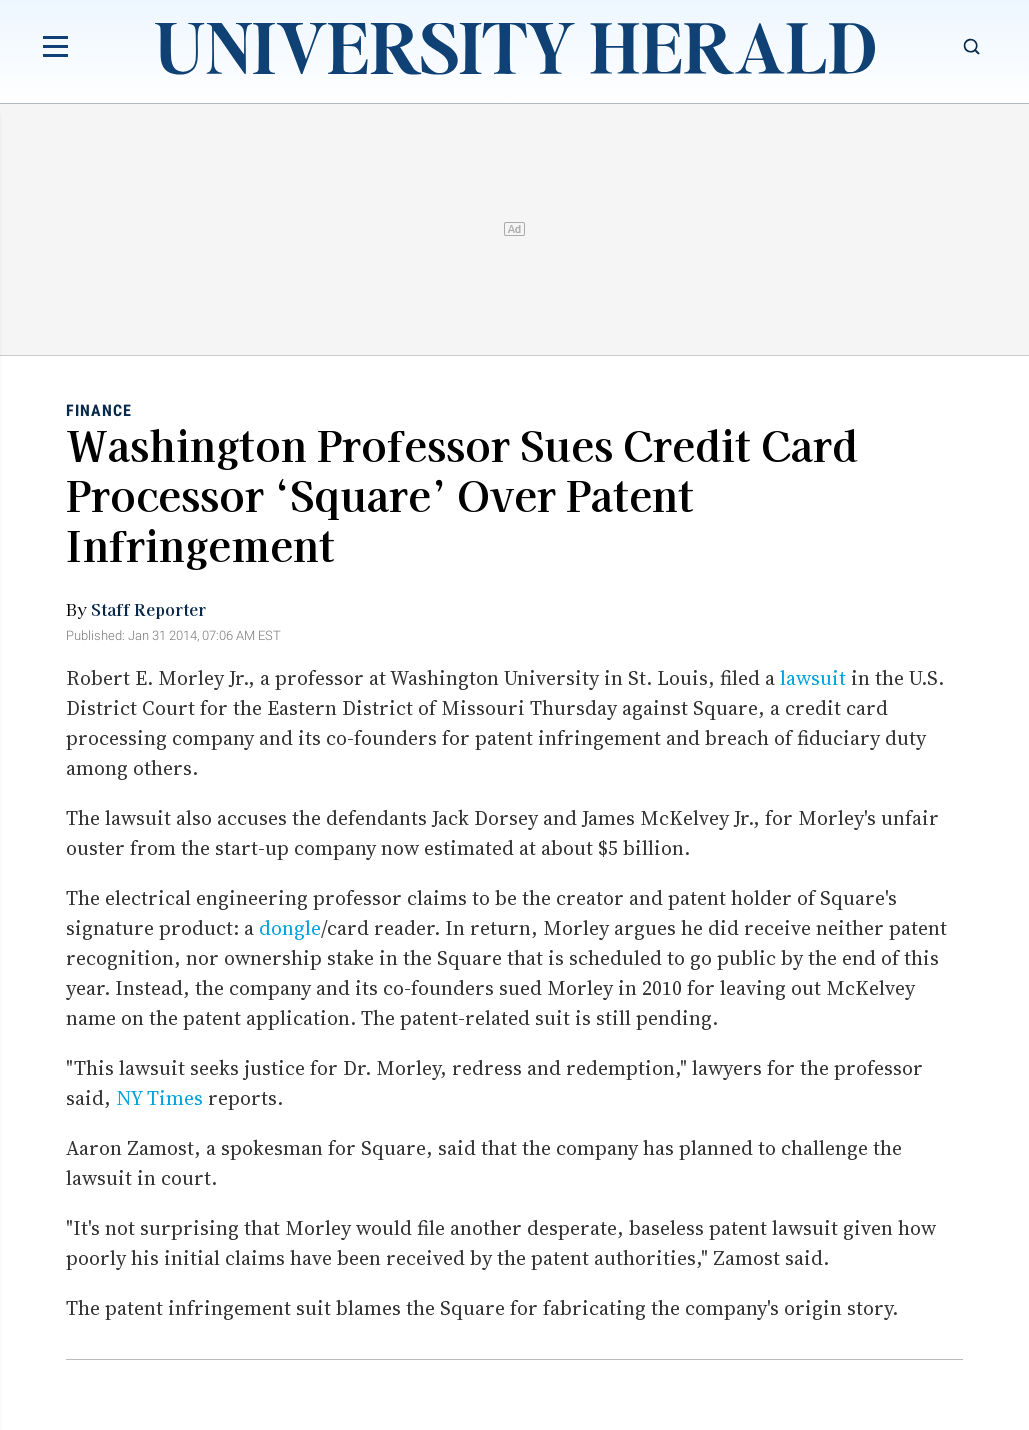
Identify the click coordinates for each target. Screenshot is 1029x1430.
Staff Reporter (148, 609)
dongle (290, 928)
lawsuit (813, 678)
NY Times (159, 1098)
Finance (99, 410)
